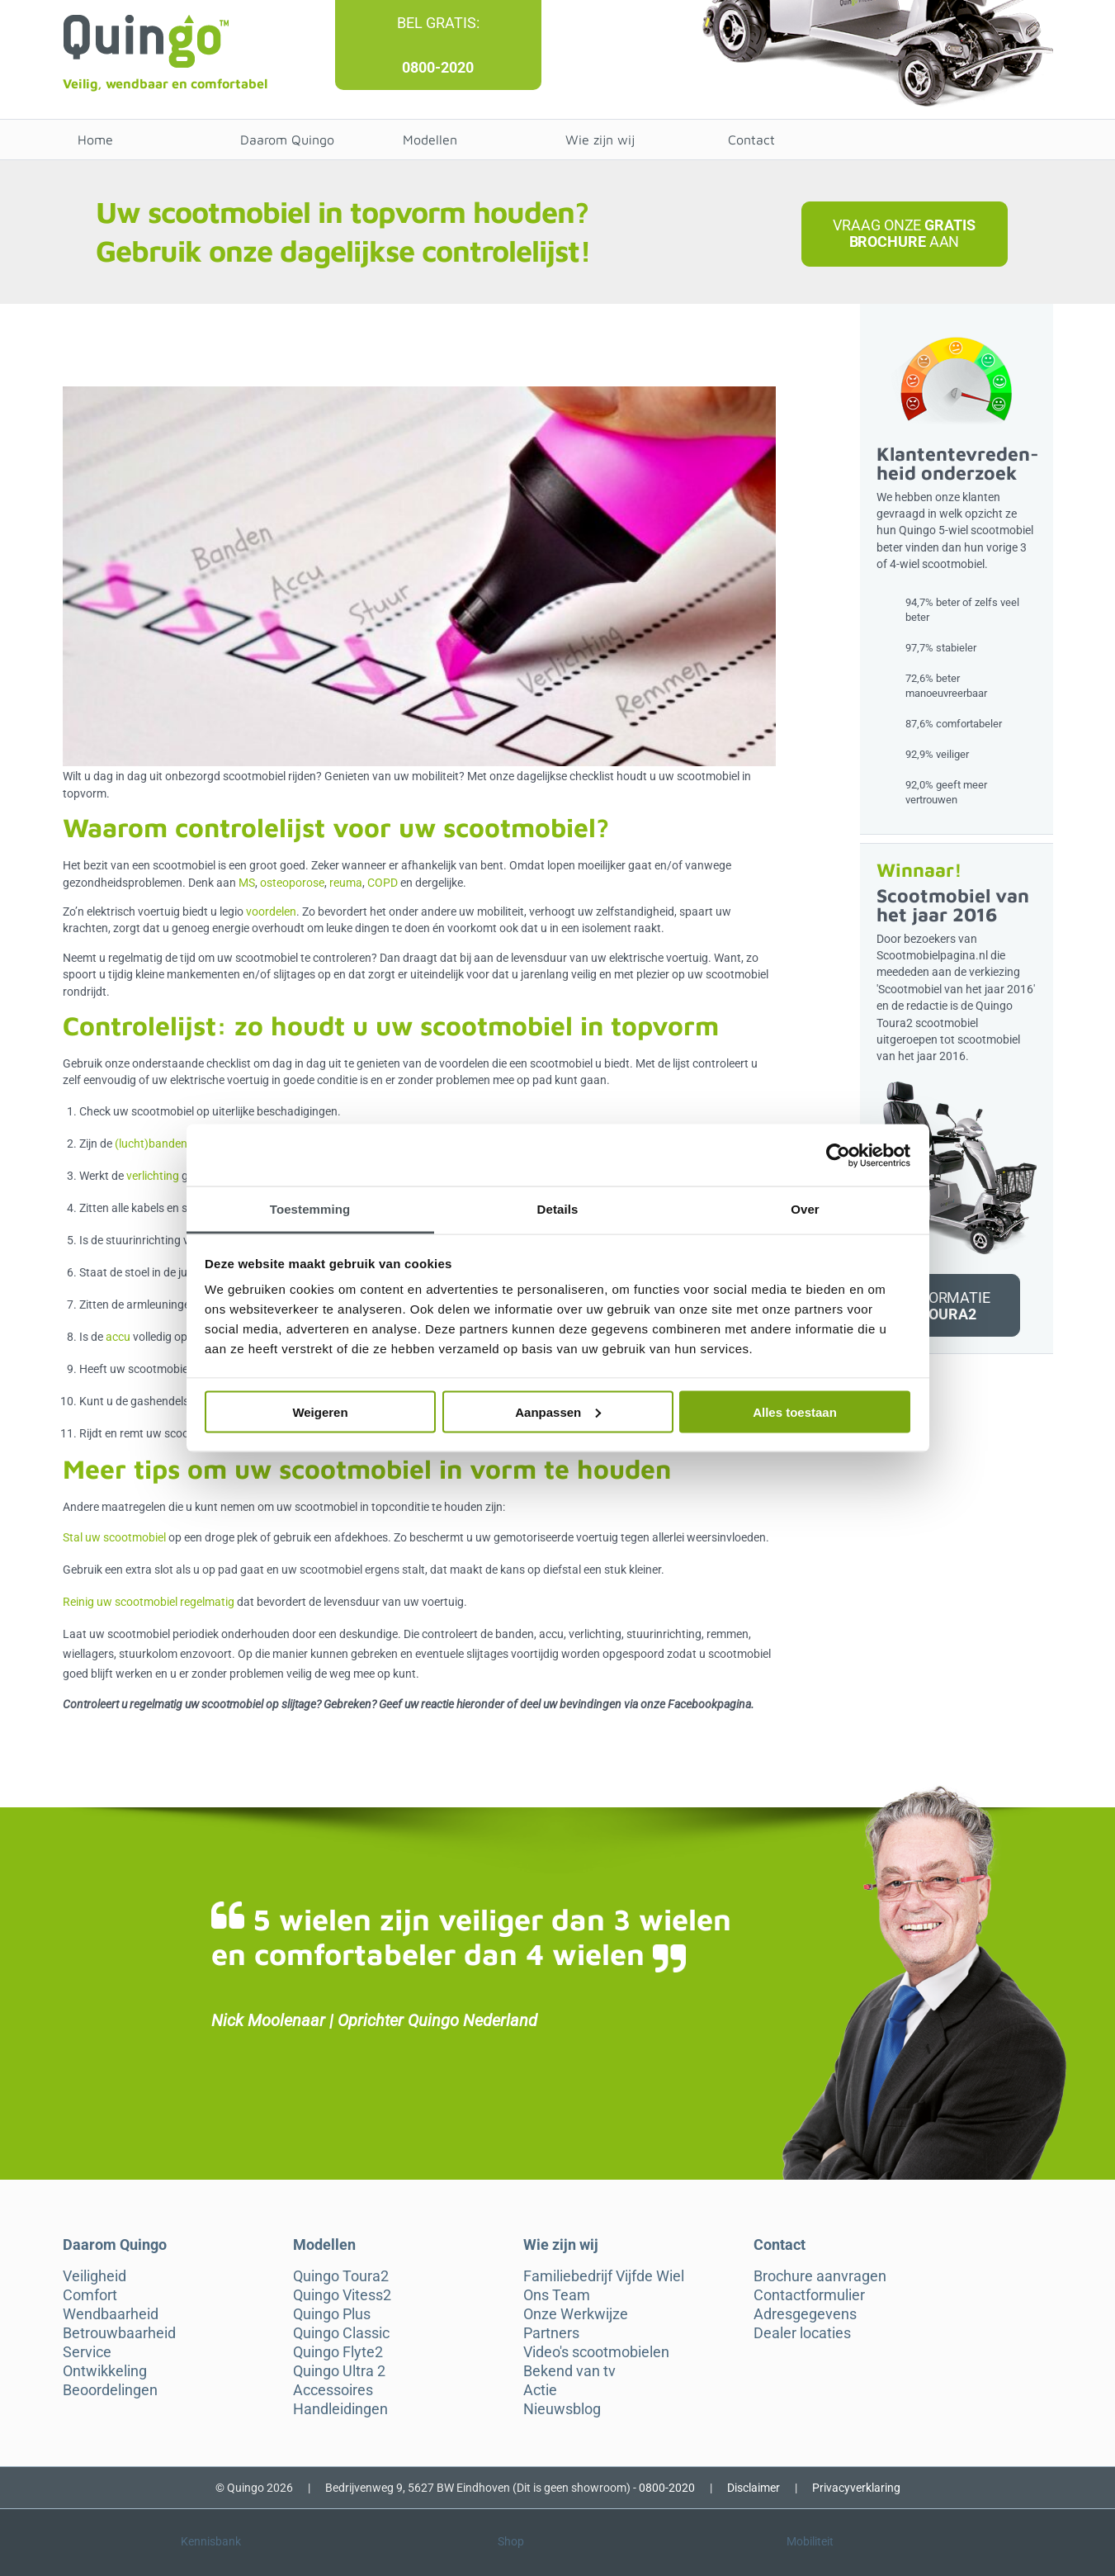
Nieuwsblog (562, 2409)
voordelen (271, 911)
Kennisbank (211, 2541)
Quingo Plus (332, 2314)
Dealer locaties (802, 2333)
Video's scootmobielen (596, 2352)
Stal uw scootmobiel (114, 1537)
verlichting (152, 1175)
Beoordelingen (110, 2390)
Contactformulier (809, 2295)
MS (247, 882)
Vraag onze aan (904, 233)
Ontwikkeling (105, 2371)
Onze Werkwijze (575, 2314)
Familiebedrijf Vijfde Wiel (603, 2276)
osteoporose (292, 882)
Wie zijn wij (600, 139)
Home (95, 139)
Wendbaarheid (110, 2314)
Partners (551, 2333)
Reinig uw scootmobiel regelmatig (148, 1601)
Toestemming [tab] (310, 1209)
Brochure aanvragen (820, 2276)
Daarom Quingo (287, 139)
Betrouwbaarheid (119, 2333)
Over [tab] (805, 1209)
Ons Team (556, 2295)
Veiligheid (94, 2276)
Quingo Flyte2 (338, 2352)
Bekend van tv (569, 2371)
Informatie (947, 1306)
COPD (382, 882)
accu (118, 1336)
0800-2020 (438, 67)
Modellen (430, 139)
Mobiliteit (810, 2541)
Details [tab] (558, 1209)
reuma (345, 882)
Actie (540, 2390)
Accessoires (333, 2390)
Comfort (90, 2295)
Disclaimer (753, 2487)
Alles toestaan (795, 1411)
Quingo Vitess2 (342, 2295)
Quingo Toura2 (341, 2276)
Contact (751, 139)
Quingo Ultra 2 (339, 2371)
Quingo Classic (341, 2333)
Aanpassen (558, 1411)
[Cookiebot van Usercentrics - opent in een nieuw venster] (838, 1155)
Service (87, 2352)
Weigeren (319, 1411)
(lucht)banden (151, 1143)
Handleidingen (340, 2409)
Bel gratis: (438, 22)
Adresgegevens (805, 2314)
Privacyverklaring (856, 2487)
